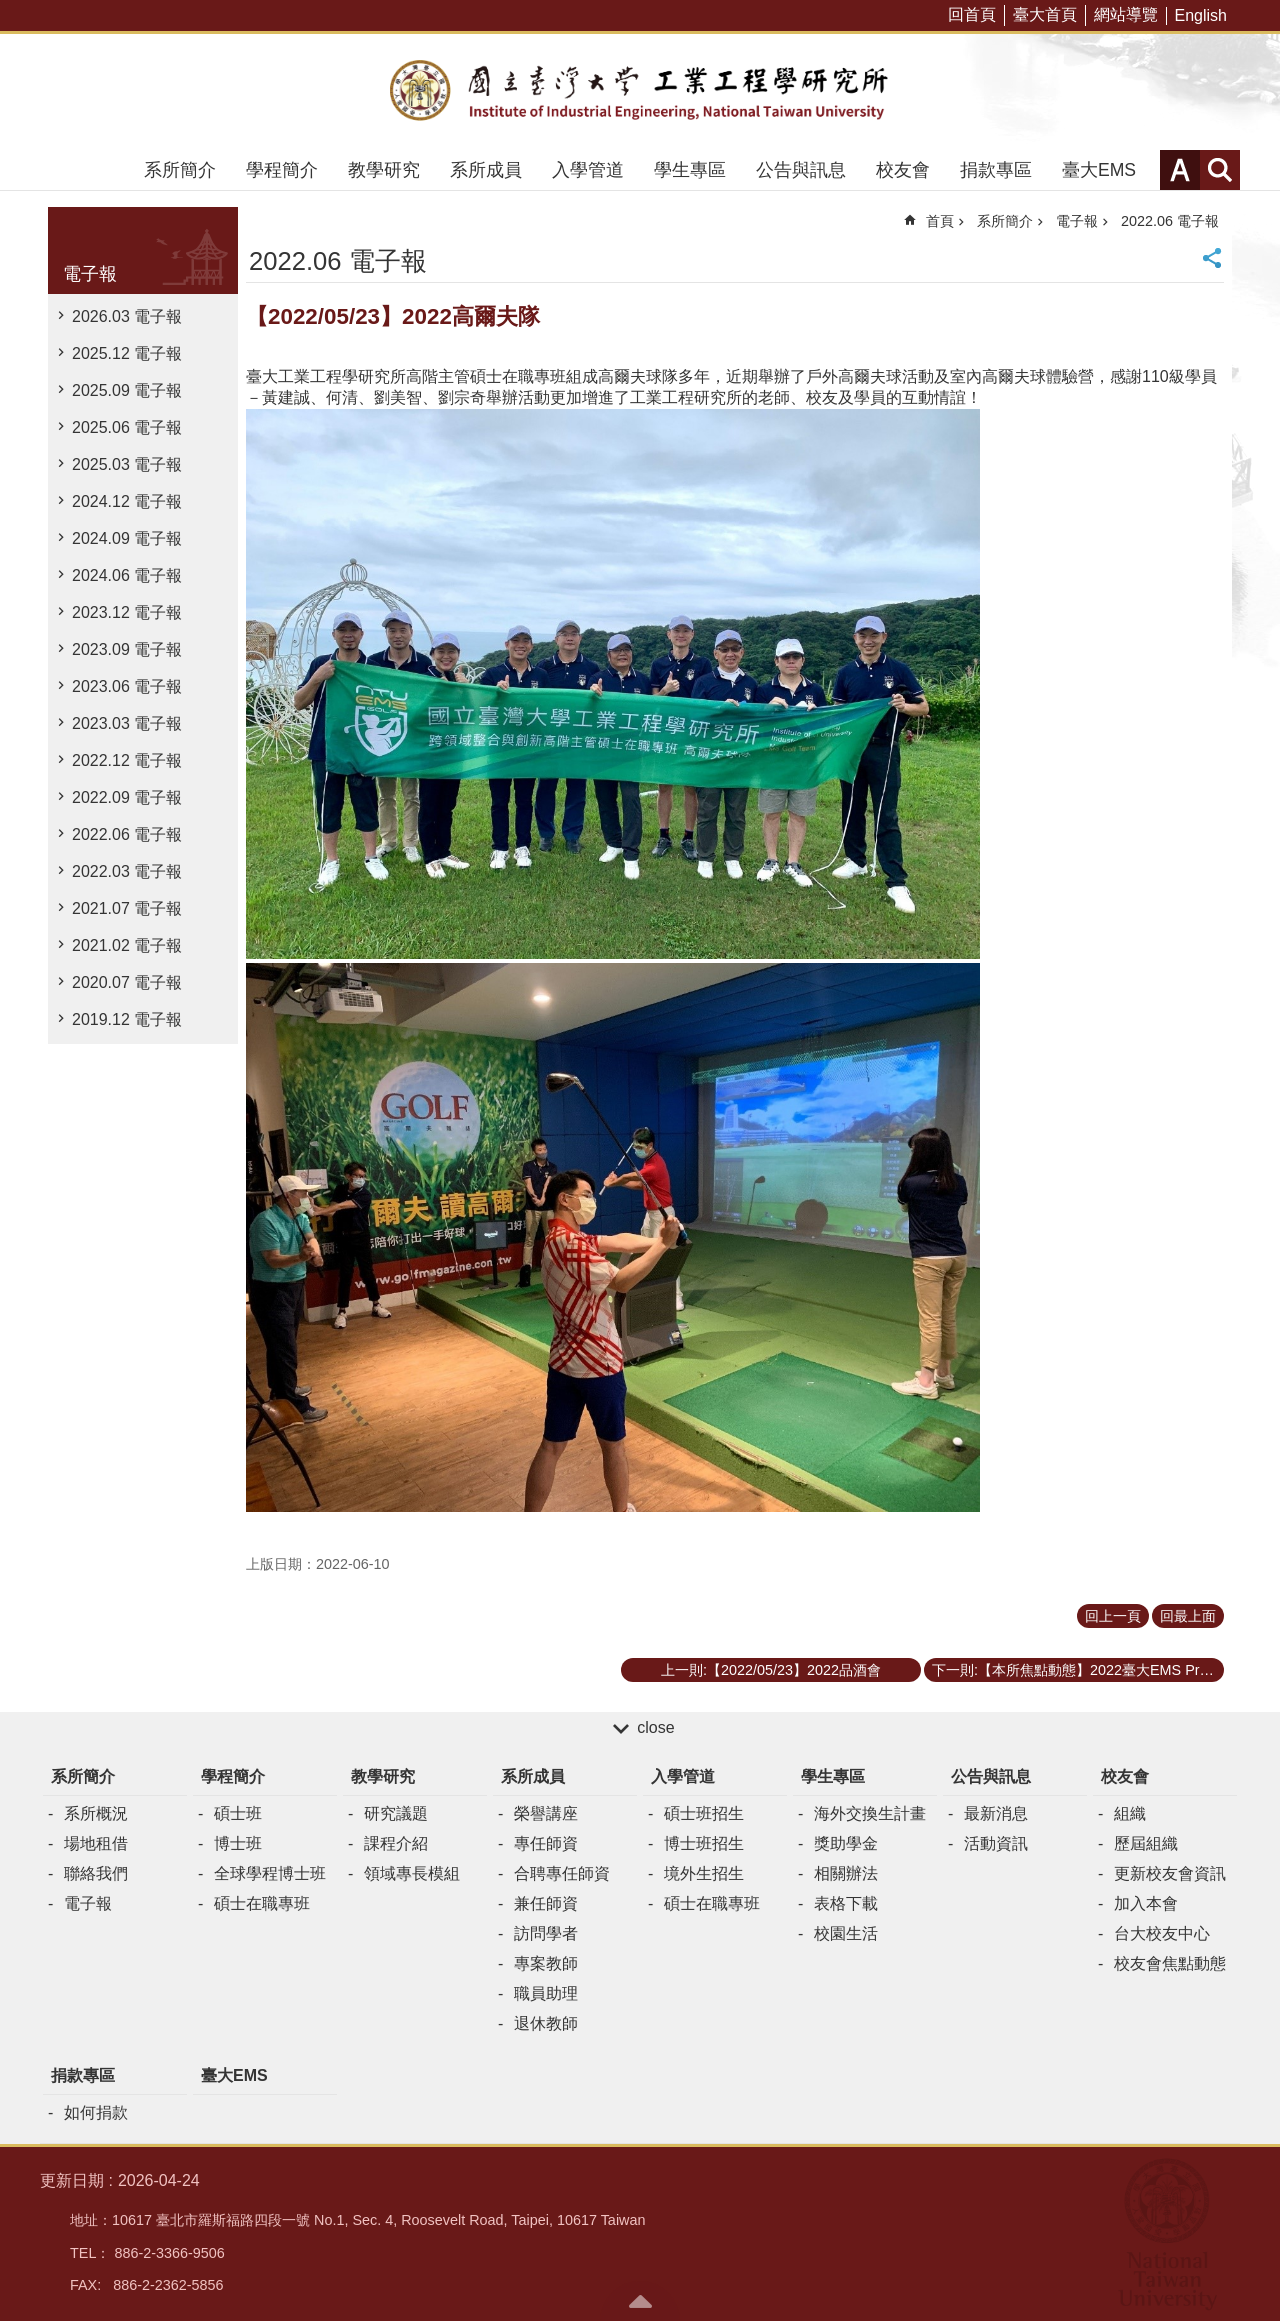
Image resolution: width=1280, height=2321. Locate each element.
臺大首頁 (1045, 14)
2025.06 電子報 (127, 427)
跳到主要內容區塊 (10, 10)
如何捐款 (96, 2112)
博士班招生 (704, 1843)
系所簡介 (180, 170)
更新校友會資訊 (1170, 1873)
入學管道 (588, 170)
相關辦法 (846, 1873)
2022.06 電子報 (127, 834)
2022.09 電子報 (127, 797)
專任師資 (546, 1843)
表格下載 (846, 1903)
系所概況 (96, 1813)
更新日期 (72, 2180)
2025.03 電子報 (127, 464)
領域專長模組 (412, 1873)
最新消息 (996, 1813)
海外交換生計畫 (870, 1813)
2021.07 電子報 (127, 908)
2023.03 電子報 (127, 723)
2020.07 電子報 (127, 982)
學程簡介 (282, 170)
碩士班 (238, 1813)
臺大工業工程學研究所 (640, 92)
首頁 (940, 221)
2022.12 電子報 (127, 760)
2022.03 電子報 (127, 871)
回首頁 (972, 14)
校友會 (903, 170)
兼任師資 (546, 1903)
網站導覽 (1126, 14)
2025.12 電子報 (127, 353)
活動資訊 (996, 1843)
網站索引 (1220, 170)
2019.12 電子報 (127, 1019)
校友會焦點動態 (1170, 1963)
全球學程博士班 (270, 1873)
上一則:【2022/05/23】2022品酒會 (771, 1670)
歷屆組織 (1146, 1843)
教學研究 (384, 170)
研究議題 (396, 1813)
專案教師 (546, 1963)
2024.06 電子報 (127, 575)
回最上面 (1188, 1616)
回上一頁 (1113, 1616)
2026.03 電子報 (127, 316)
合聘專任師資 (562, 1873)
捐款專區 (996, 170)
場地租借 (96, 1843)
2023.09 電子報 (127, 649)
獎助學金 (846, 1843)
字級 (1180, 170)
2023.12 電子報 (127, 612)
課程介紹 (396, 1843)
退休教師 (546, 2023)
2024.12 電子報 (127, 501)
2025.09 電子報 (127, 390)
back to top (640, 2301)
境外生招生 (704, 1873)
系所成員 (486, 170)
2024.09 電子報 (127, 538)
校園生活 (846, 1933)
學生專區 (690, 170)
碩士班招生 (704, 1813)
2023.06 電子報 (127, 686)
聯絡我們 (96, 1873)
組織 (1130, 1813)
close (655, 1727)
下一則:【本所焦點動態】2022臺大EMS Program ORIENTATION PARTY (1078, 1670)
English (1201, 15)
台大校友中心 (1162, 1933)
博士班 (238, 1843)
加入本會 (1146, 1903)
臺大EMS (1099, 170)
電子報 (90, 274)
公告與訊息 (801, 170)
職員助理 (546, 1993)
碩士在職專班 (262, 1903)
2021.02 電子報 (127, 945)
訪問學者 (546, 1933)
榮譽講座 (546, 1813)
